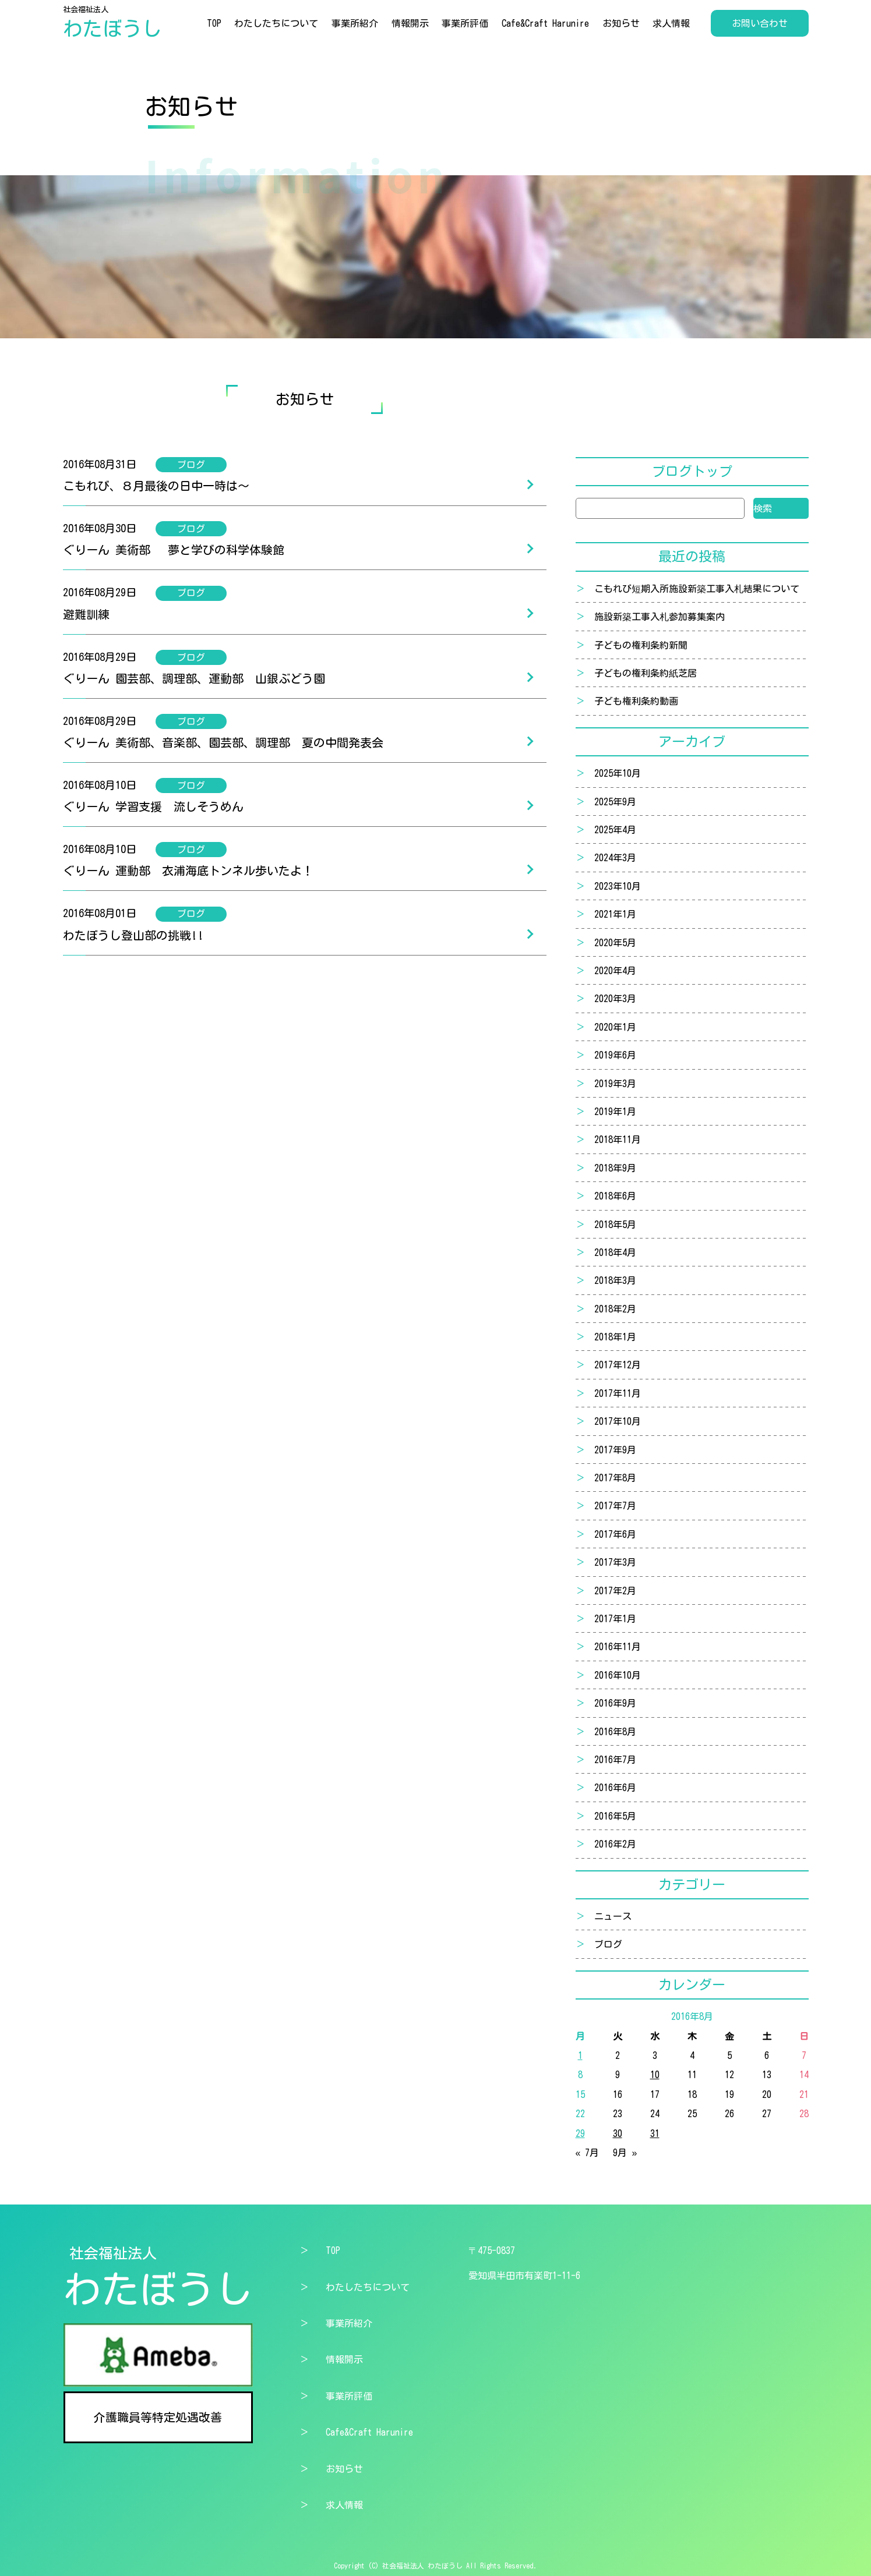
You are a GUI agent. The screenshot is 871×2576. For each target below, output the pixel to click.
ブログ (608, 1944)
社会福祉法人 (112, 23)
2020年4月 (615, 970)
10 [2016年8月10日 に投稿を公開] (655, 2074)
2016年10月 (617, 1675)
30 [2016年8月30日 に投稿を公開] (617, 2133)
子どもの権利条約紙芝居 (645, 673)
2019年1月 (615, 1111)
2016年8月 (615, 1731)
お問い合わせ (760, 23)
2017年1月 (615, 1618)
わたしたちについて (276, 23)
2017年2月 (615, 1590)
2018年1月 (615, 1337)
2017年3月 (615, 1562)
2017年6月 (615, 1534)
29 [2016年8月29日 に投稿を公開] (580, 2133)
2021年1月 (615, 914)
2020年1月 (615, 1027)
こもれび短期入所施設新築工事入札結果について (696, 588)
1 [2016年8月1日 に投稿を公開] (580, 2055)
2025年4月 (615, 829)
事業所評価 (465, 23)
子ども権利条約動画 (636, 701)
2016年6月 (615, 1787)
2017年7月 (615, 1505)
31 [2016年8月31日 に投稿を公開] (655, 2133)
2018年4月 (615, 1252)
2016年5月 (615, 1816)
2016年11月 (617, 1646)
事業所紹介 (355, 23)
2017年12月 (617, 1365)
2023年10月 (617, 886)
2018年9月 (615, 1168)
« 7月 (588, 2152)
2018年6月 (615, 1196)
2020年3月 (615, 998)
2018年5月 (615, 1224)
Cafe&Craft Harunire (545, 23)
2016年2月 (615, 1844)
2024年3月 (615, 857)
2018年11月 (617, 1139)
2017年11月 (617, 1393)
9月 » (625, 2152)
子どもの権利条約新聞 (640, 645)
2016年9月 (615, 1703)
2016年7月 (615, 1759)
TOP (214, 23)
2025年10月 (617, 773)
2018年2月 (615, 1309)
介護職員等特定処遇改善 (158, 2417)
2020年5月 (615, 942)
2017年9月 (615, 1450)
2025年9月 (615, 801)
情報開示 (410, 23)
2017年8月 (615, 1477)
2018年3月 (615, 1280)
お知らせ (621, 23)
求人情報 (671, 23)
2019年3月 (615, 1083)
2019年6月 (615, 1055)
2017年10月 (617, 1421)
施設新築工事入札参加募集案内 (659, 616)
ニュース (613, 1916)
